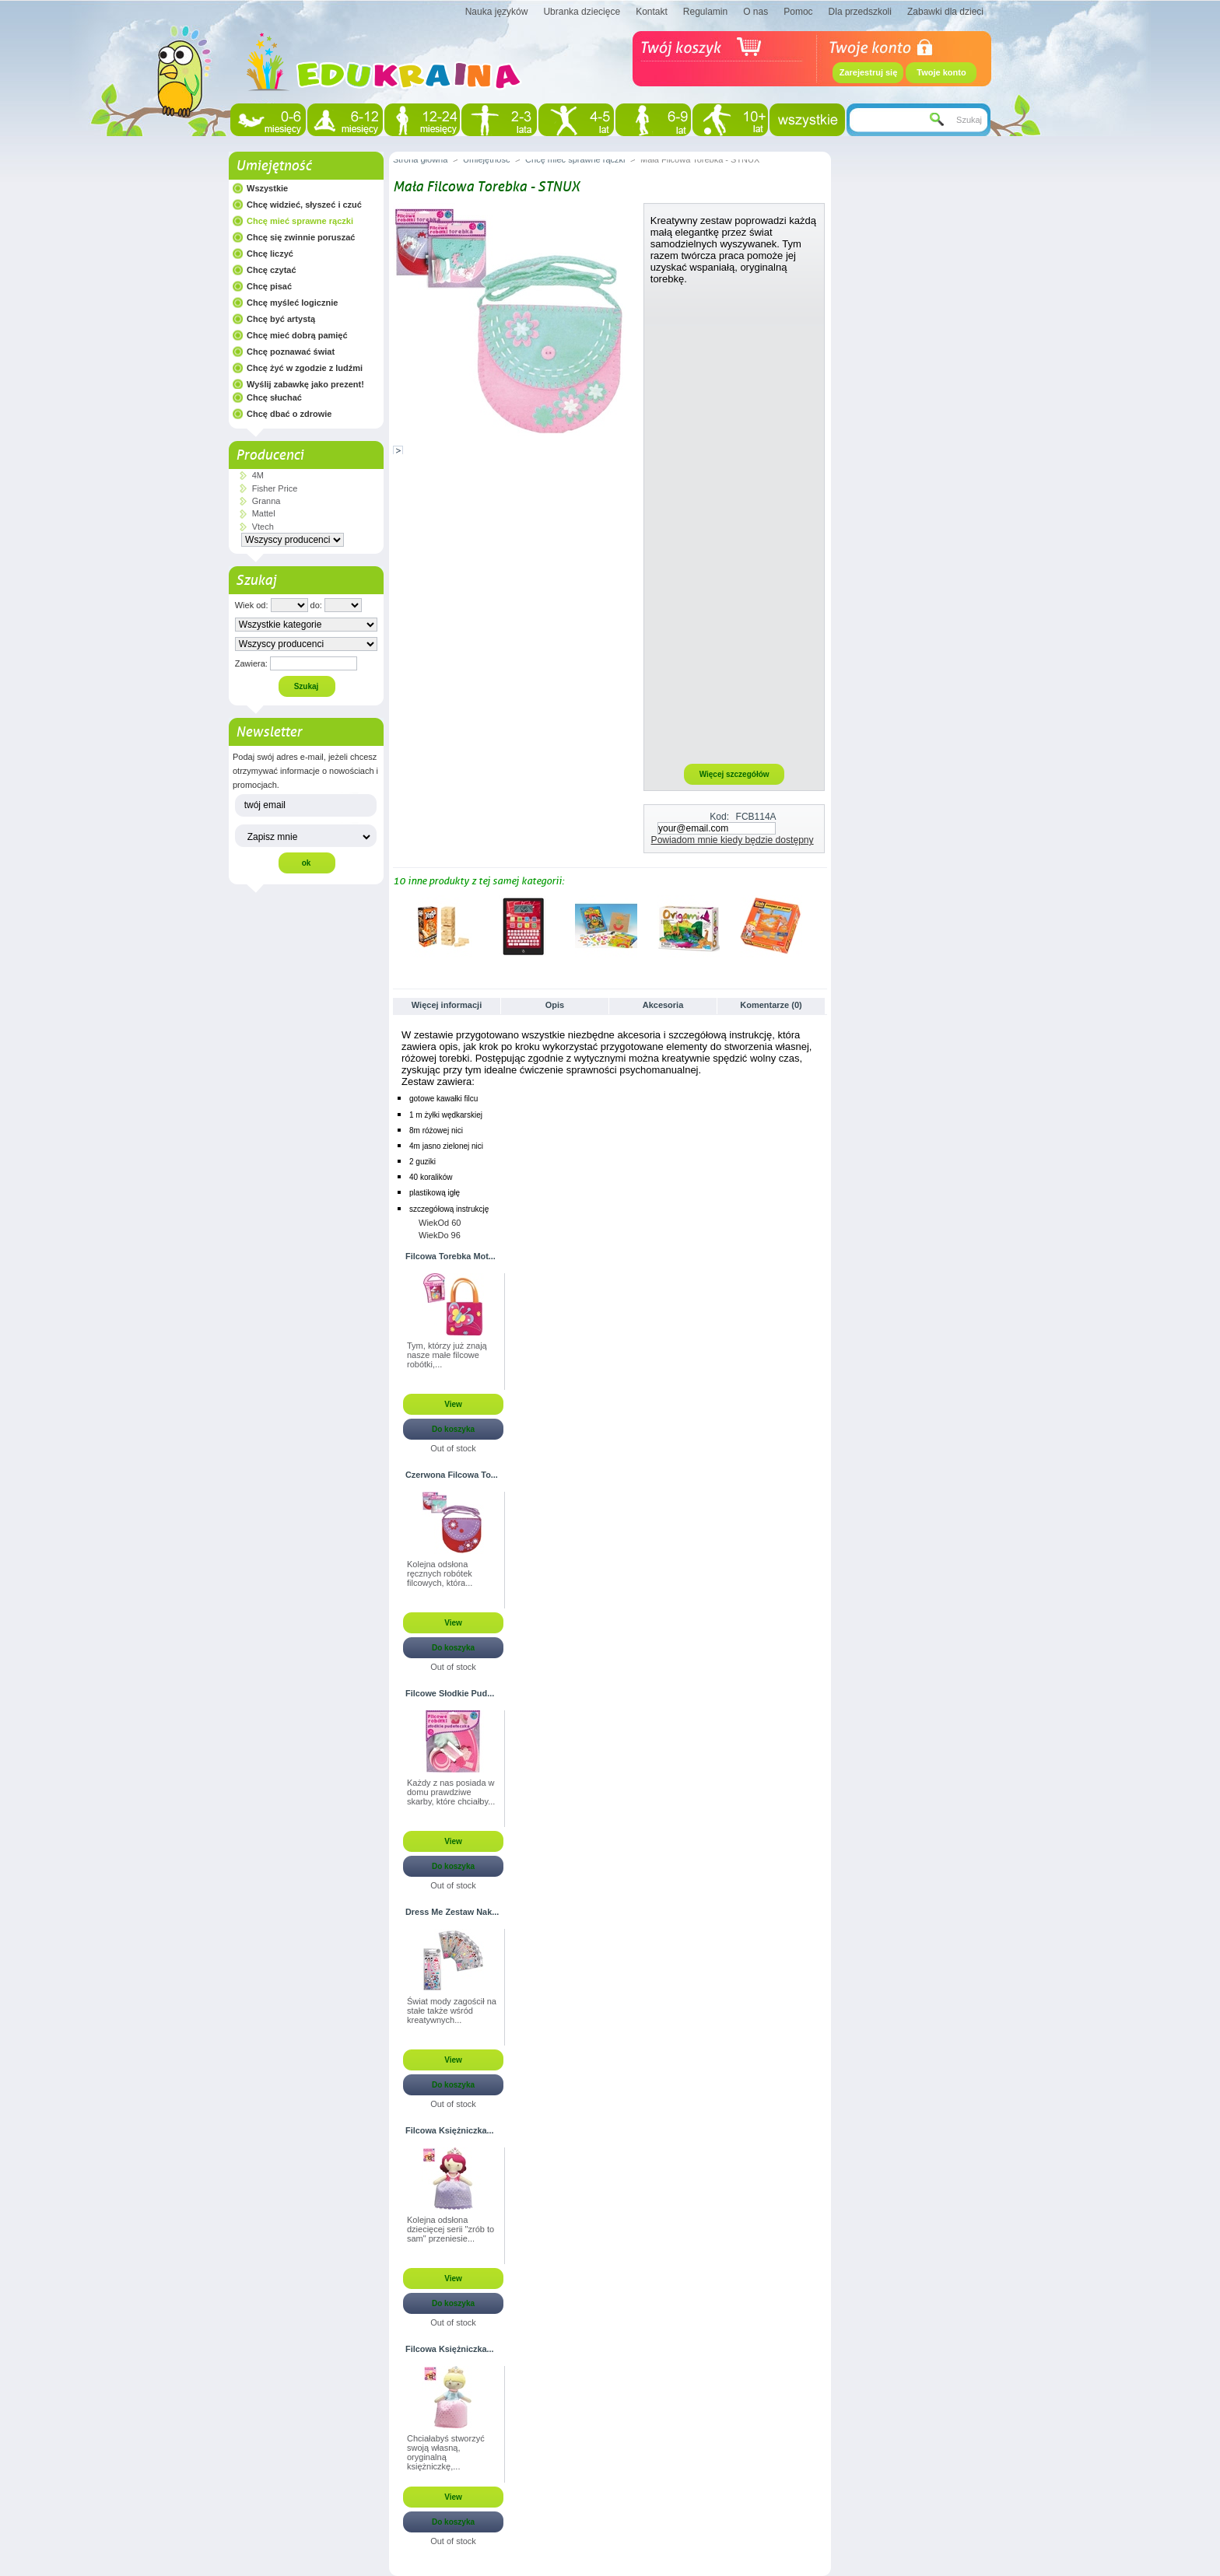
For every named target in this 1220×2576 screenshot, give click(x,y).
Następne (820, 926)
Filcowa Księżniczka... (449, 2130)
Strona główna (420, 159)
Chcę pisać (269, 286)
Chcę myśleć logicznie (292, 302)
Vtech (263, 526)
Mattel (263, 513)
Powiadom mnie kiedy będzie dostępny (732, 840)
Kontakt (652, 11)
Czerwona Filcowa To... (451, 1474)
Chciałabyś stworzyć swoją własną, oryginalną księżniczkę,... (446, 2452)
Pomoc (798, 11)
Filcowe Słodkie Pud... (449, 1693)
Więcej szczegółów (734, 774)
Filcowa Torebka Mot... (450, 1256)
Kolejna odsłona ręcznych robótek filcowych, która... (439, 1573)
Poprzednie (396, 926)
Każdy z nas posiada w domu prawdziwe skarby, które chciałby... (451, 1792)
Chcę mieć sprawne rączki (300, 221)
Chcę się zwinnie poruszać (301, 237)
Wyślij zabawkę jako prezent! (305, 384)
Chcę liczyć (270, 253)
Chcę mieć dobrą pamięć (297, 335)
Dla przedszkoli (860, 11)
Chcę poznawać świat (291, 351)
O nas (755, 11)
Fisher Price (275, 488)
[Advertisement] (734, 523)
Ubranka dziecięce (581, 11)
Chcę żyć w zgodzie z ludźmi (305, 368)
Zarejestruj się (869, 72)
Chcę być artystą (281, 319)
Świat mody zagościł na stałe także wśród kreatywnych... (451, 2011)
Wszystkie (267, 188)
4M (258, 475)
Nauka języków (496, 11)
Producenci (269, 455)
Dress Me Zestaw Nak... (452, 1911)
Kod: (719, 816)
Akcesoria (663, 1005)
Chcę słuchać (274, 397)
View (453, 1404)
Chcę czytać (271, 270)
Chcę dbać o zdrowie (289, 413)
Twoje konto (941, 72)
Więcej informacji (447, 1005)
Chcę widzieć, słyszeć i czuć (304, 204)
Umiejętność (273, 165)
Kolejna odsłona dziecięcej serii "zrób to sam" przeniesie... (450, 2229)
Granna (266, 501)
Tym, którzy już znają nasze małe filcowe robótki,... (447, 1355)
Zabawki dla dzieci (945, 11)
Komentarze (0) (770, 1005)
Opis (554, 1005)
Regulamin (705, 11)
